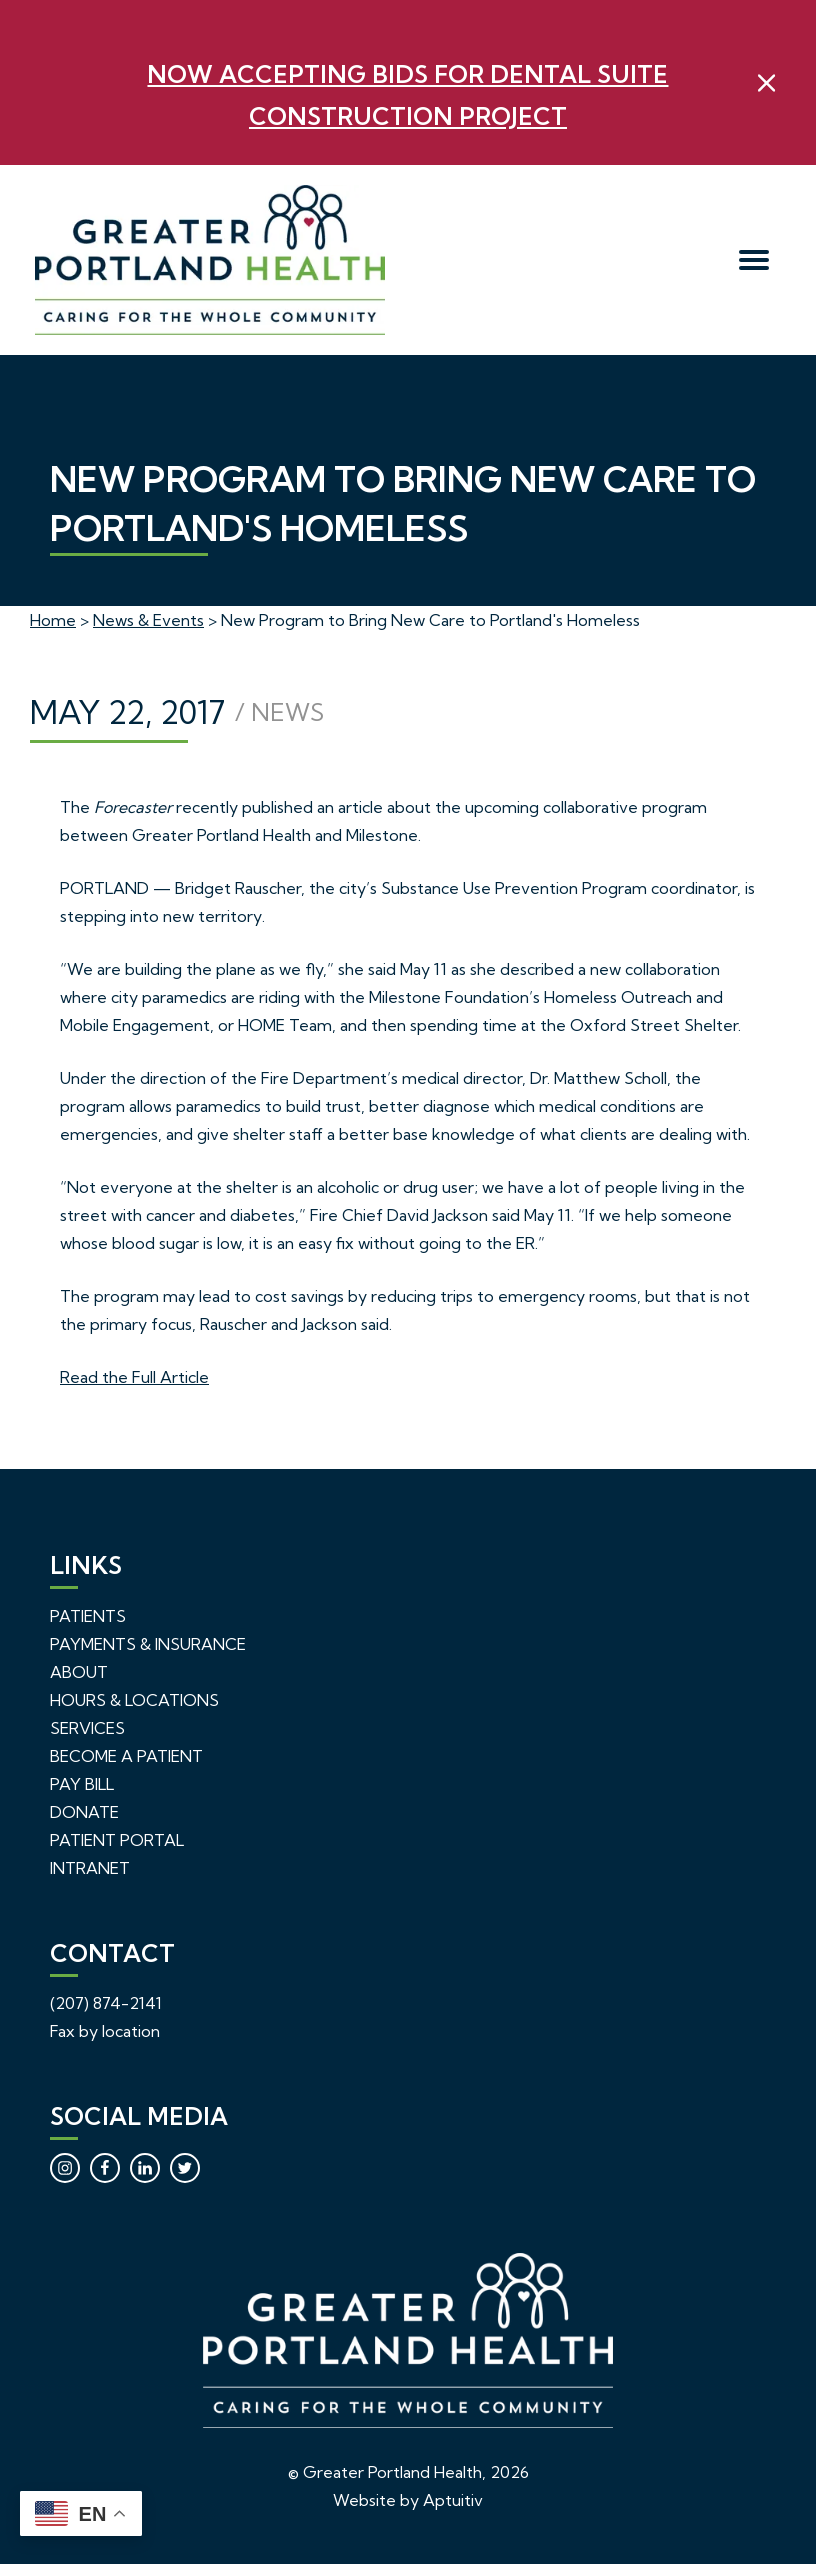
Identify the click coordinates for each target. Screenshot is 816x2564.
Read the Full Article (134, 1377)
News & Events (148, 620)
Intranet (90, 1868)
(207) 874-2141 (106, 2003)
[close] (766, 83)
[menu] (754, 260)
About (79, 1672)
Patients (88, 1616)
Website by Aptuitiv (408, 2500)
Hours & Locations (134, 1700)
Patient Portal (117, 1840)
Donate (84, 1812)
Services (87, 1728)
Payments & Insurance (148, 1644)
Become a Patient (126, 1756)
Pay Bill (82, 1784)
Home (53, 620)
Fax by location (105, 2031)
